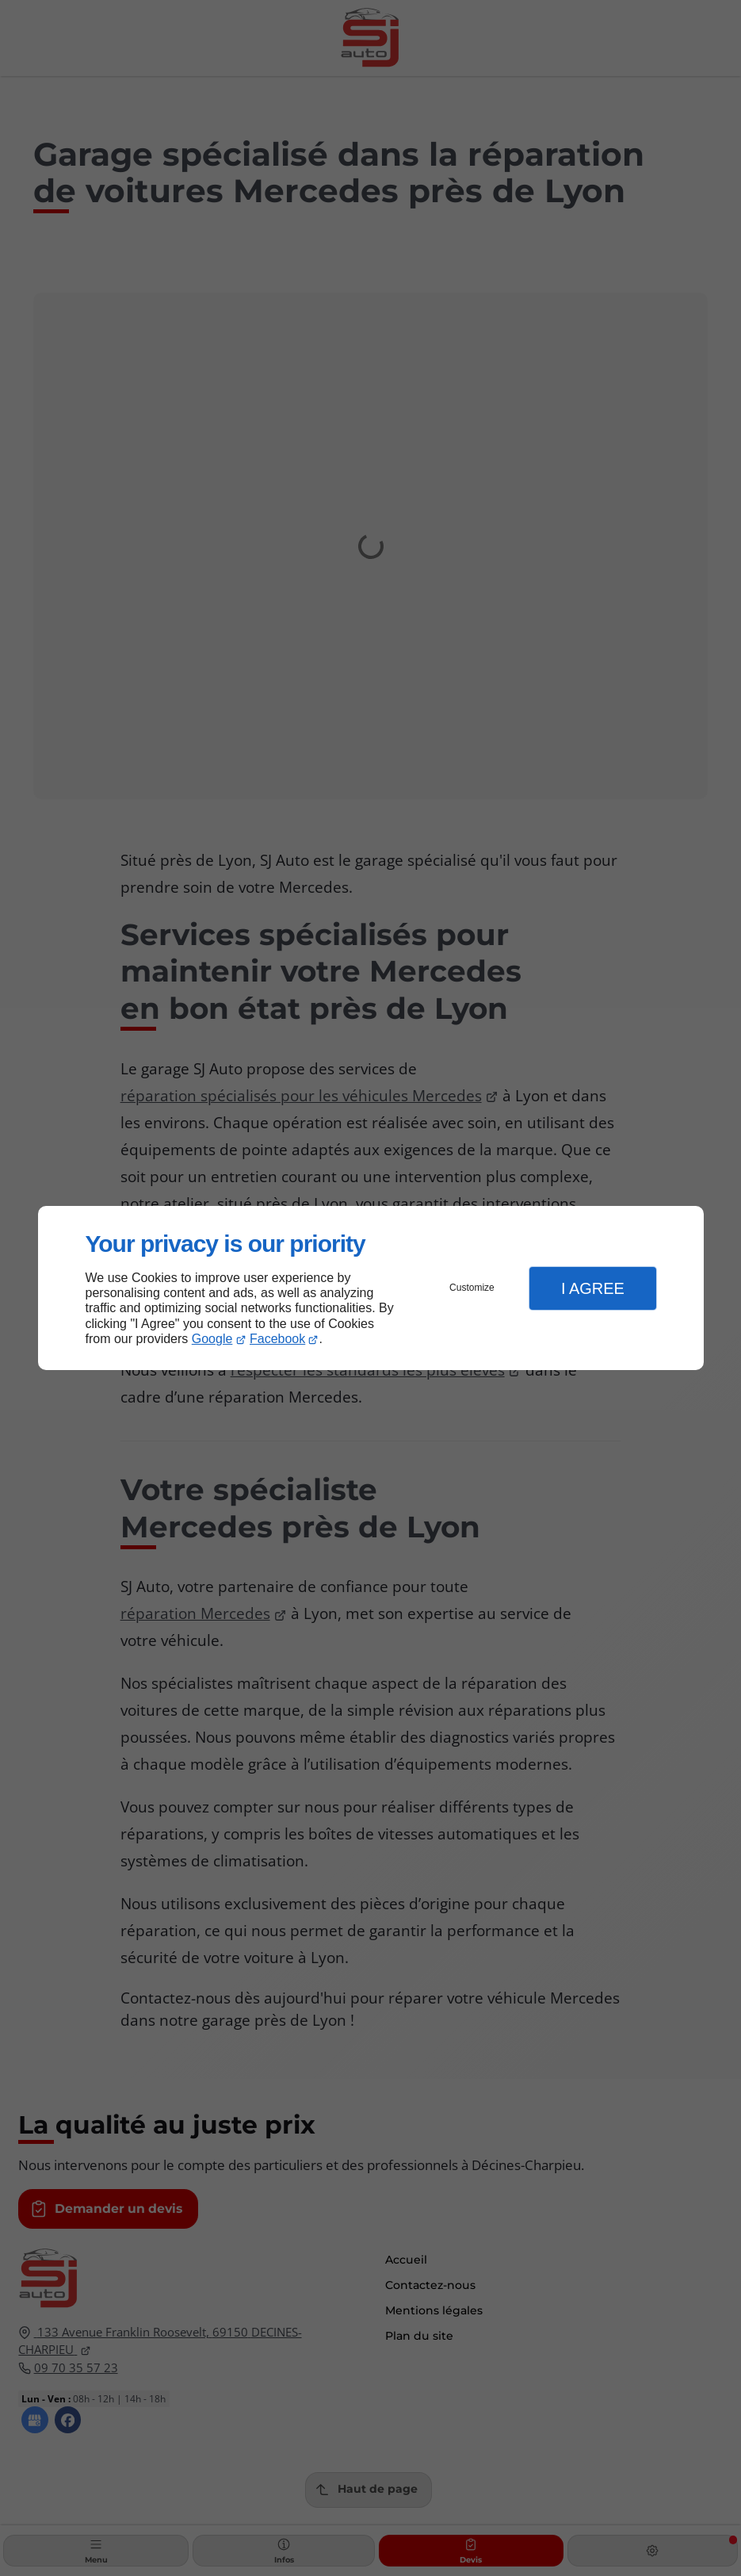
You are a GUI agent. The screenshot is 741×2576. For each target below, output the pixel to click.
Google (212, 1338)
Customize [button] (472, 1287)
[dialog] (371, 1288)
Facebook (277, 1338)
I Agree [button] (593, 1288)
